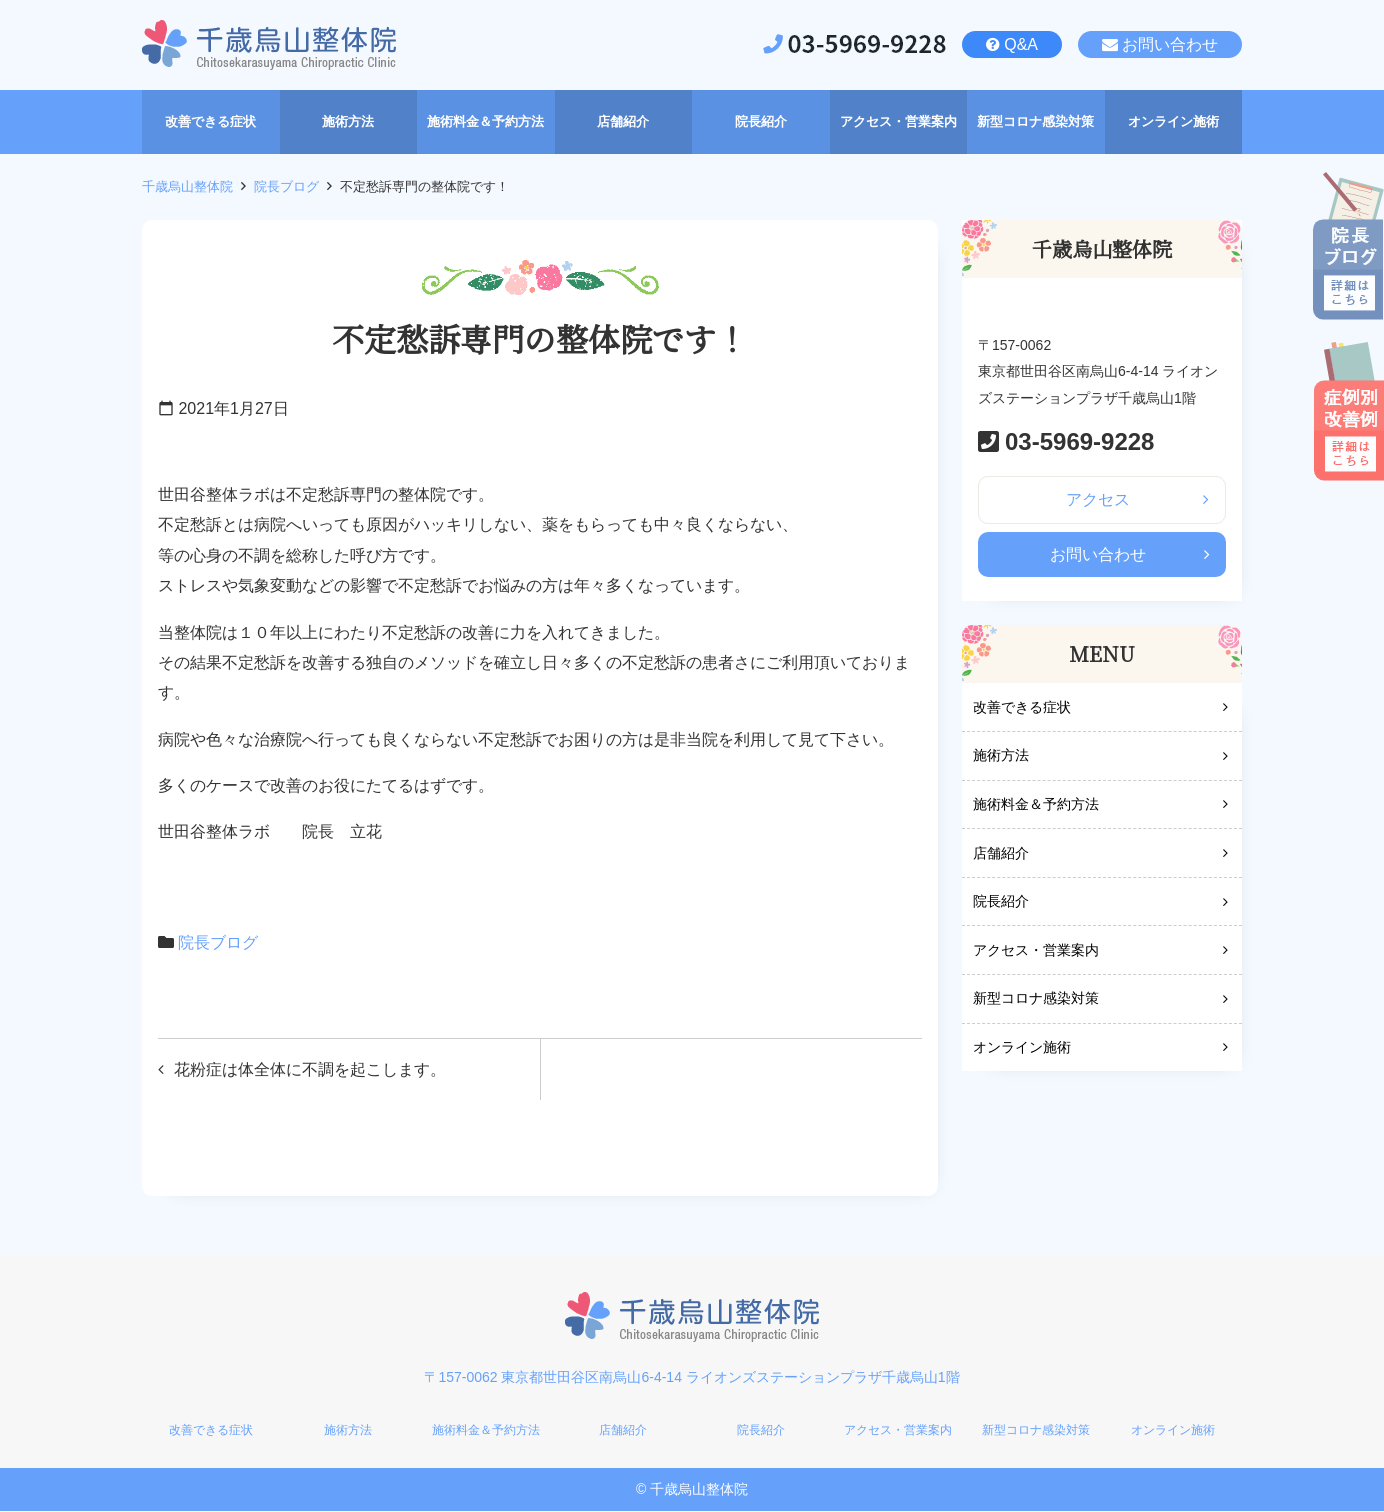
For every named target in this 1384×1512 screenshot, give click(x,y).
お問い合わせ (1170, 44)
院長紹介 (1001, 903)
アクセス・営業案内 (1036, 951)
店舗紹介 (1001, 854)
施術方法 (1001, 757)
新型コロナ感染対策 (1036, 1000)
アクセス (1098, 499)
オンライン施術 (1022, 1049)
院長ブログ (286, 186)
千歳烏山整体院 (187, 186)
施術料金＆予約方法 (1036, 806)
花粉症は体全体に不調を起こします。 (310, 1069)
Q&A (1021, 44)
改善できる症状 (1022, 708)
